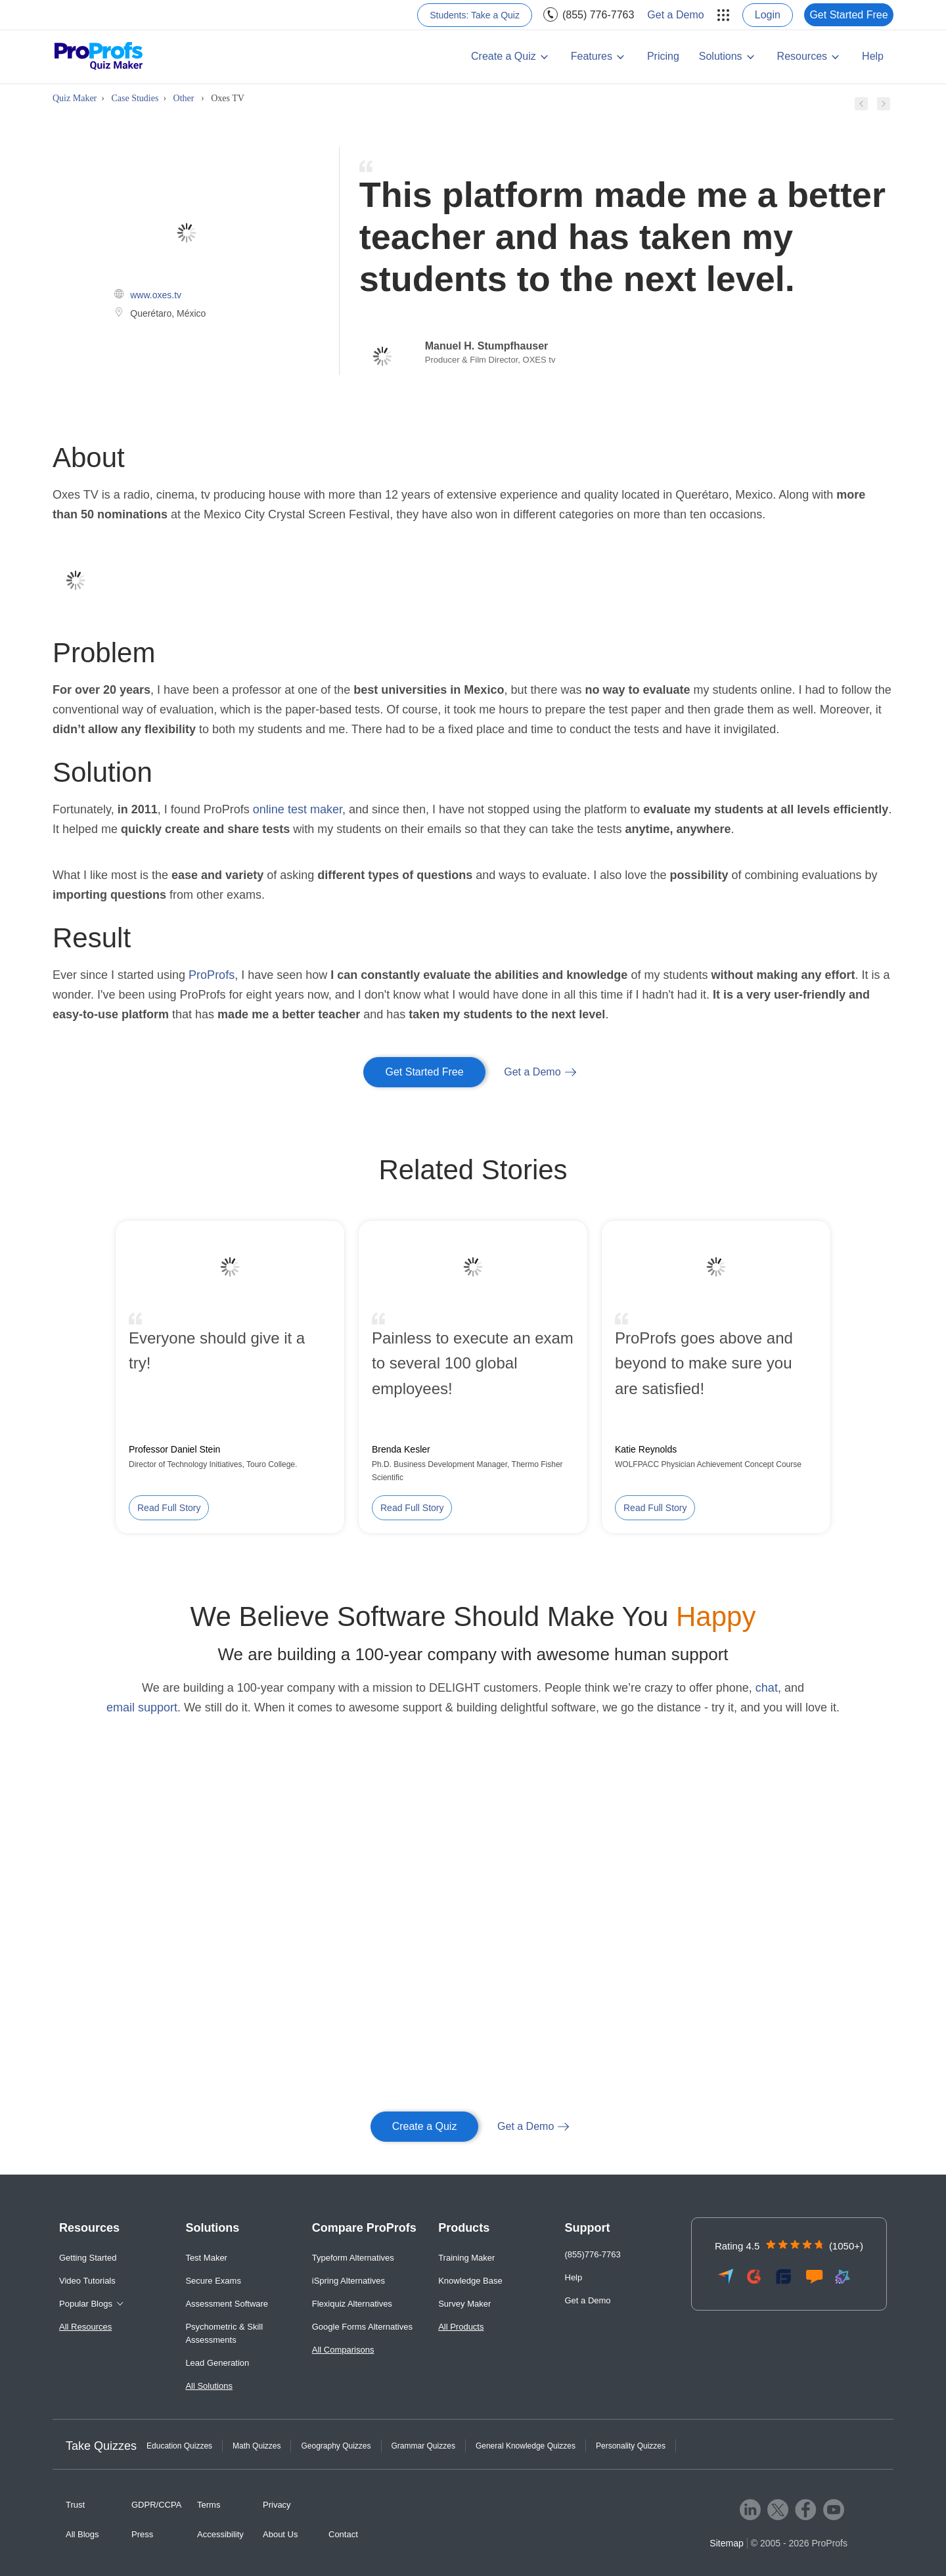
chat (766, 1687)
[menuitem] (721, 15)
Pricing (663, 56)
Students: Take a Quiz (475, 15)
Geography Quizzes (336, 2446)
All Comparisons (343, 2350)
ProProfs (212, 975)
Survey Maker (464, 2304)
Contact (343, 2534)
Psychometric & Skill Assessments (224, 2333)
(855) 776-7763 (598, 14)
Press (142, 2534)
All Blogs (82, 2534)
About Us (280, 2534)
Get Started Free (848, 14)
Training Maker (466, 2258)
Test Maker (206, 2258)
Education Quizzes (179, 2446)
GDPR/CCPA (156, 2505)
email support (141, 1707)
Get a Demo (675, 14)
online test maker (297, 809)
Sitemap (726, 2543)
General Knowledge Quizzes (525, 2446)
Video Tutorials (87, 2281)
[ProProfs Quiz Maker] (99, 57)
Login (767, 14)
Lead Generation (217, 2363)
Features (591, 56)
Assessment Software (226, 2304)
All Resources (85, 2327)
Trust (75, 2505)
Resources (802, 56)
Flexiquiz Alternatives (352, 2304)
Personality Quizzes (630, 2446)
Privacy (277, 2505)
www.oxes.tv (155, 295)
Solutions (720, 56)
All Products (461, 2327)
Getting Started (87, 2258)
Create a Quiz (503, 56)
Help (873, 56)
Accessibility (220, 2534)
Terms (208, 2505)
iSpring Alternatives (348, 2281)
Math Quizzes (257, 2446)
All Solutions (209, 2386)
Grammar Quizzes (423, 2446)
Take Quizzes (101, 2445)
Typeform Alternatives (353, 2258)
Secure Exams (213, 2281)
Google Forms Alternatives (362, 2327)
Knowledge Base (470, 2281)
